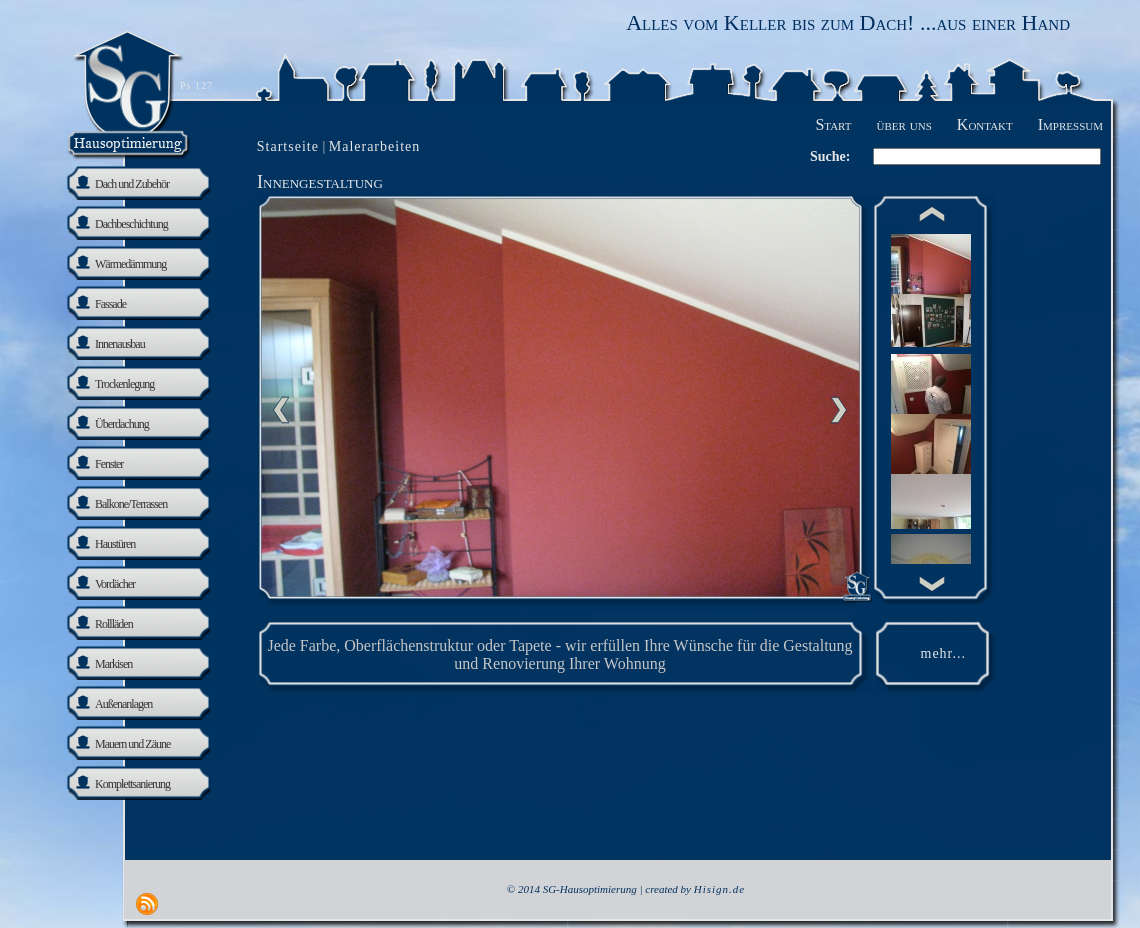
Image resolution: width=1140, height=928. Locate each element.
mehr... (944, 653)
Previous (281, 410)
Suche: (830, 156)
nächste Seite (839, 410)
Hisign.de (719, 889)
